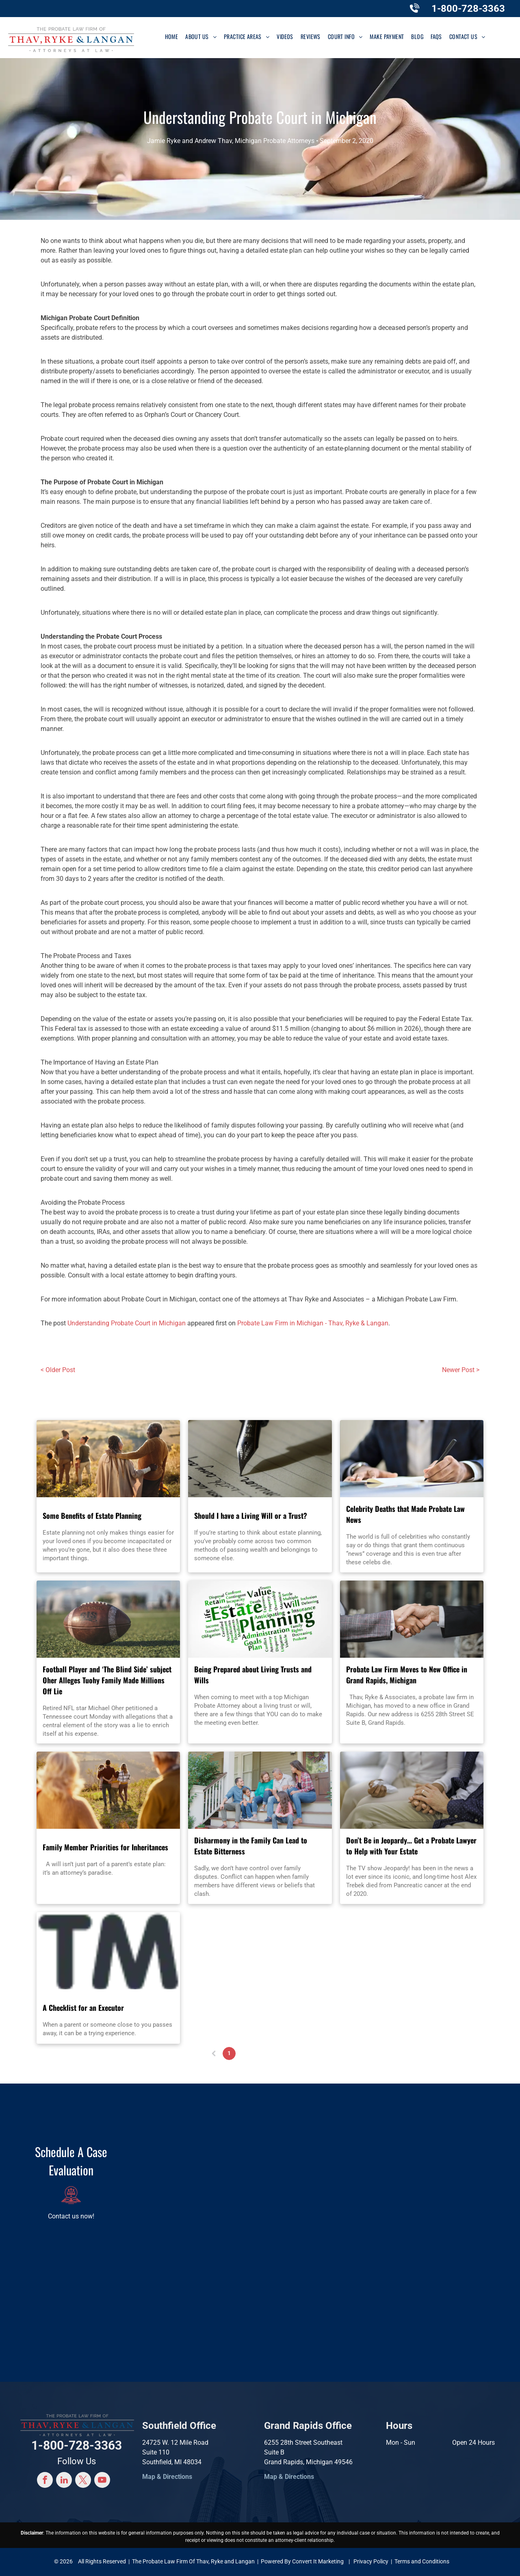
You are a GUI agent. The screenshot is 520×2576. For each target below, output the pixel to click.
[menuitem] (171, 36)
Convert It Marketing (318, 2561)
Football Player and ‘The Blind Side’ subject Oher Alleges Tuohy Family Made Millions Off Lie (107, 1680)
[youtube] (102, 2481)
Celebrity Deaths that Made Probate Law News (405, 1514)
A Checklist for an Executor (83, 2007)
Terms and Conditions (421, 2561)
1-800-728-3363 (468, 8)
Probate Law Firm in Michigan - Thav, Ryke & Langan (312, 1323)
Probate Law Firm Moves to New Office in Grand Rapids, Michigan (406, 1674)
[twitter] (83, 2481)
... (275, 2053)
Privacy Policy (370, 2561)
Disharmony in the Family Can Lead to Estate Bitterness (250, 1845)
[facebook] (45, 2481)
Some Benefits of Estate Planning (92, 1515)
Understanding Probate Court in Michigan (126, 1323)
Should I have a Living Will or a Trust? (250, 1515)
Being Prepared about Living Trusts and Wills (253, 1674)
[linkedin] (64, 2481)
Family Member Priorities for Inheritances (105, 1847)
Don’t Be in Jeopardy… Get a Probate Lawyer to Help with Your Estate (411, 1845)
